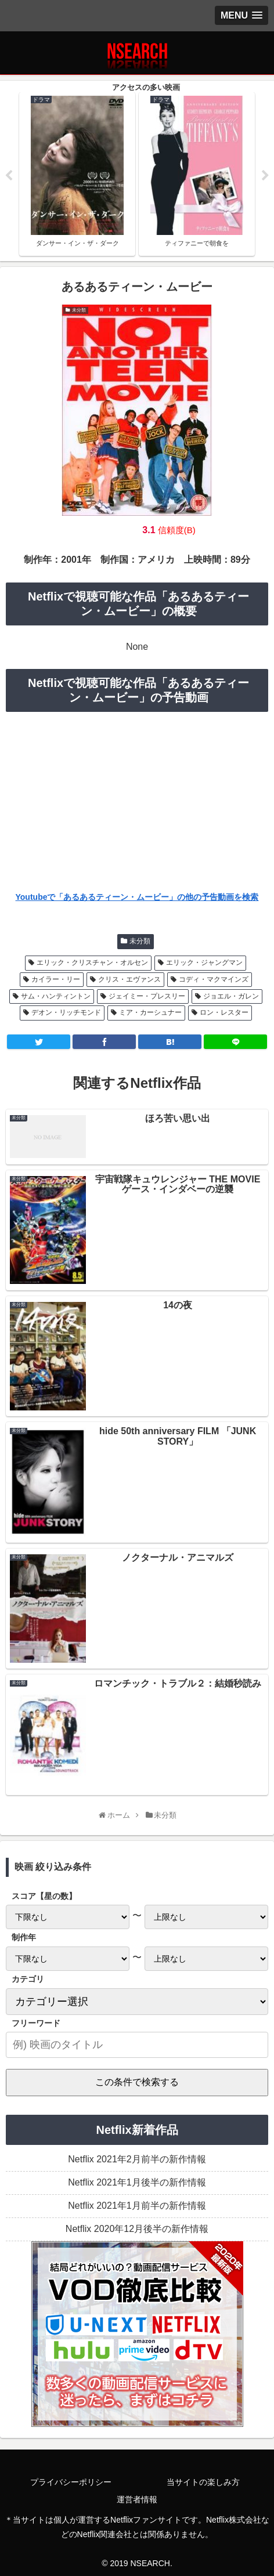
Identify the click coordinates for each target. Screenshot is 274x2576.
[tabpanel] (77, 174)
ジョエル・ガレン (231, 996)
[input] (137, 2045)
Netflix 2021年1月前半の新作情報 (137, 2205)
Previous (9, 176)
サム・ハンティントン (56, 996)
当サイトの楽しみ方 (203, 2482)
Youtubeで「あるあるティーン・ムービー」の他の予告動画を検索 (137, 897)
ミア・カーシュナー (150, 1012)
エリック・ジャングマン (204, 962)
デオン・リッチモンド (66, 1012)
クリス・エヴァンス (129, 979)
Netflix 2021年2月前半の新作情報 (137, 2159)
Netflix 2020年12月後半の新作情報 (137, 2229)
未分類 (139, 941)
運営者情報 (137, 2499)
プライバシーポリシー (70, 2482)
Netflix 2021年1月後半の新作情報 (137, 2182)
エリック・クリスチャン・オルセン (92, 962)
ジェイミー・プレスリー (147, 996)
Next (265, 176)
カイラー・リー (55, 979)
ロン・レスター (224, 1012)
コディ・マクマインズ (213, 979)
